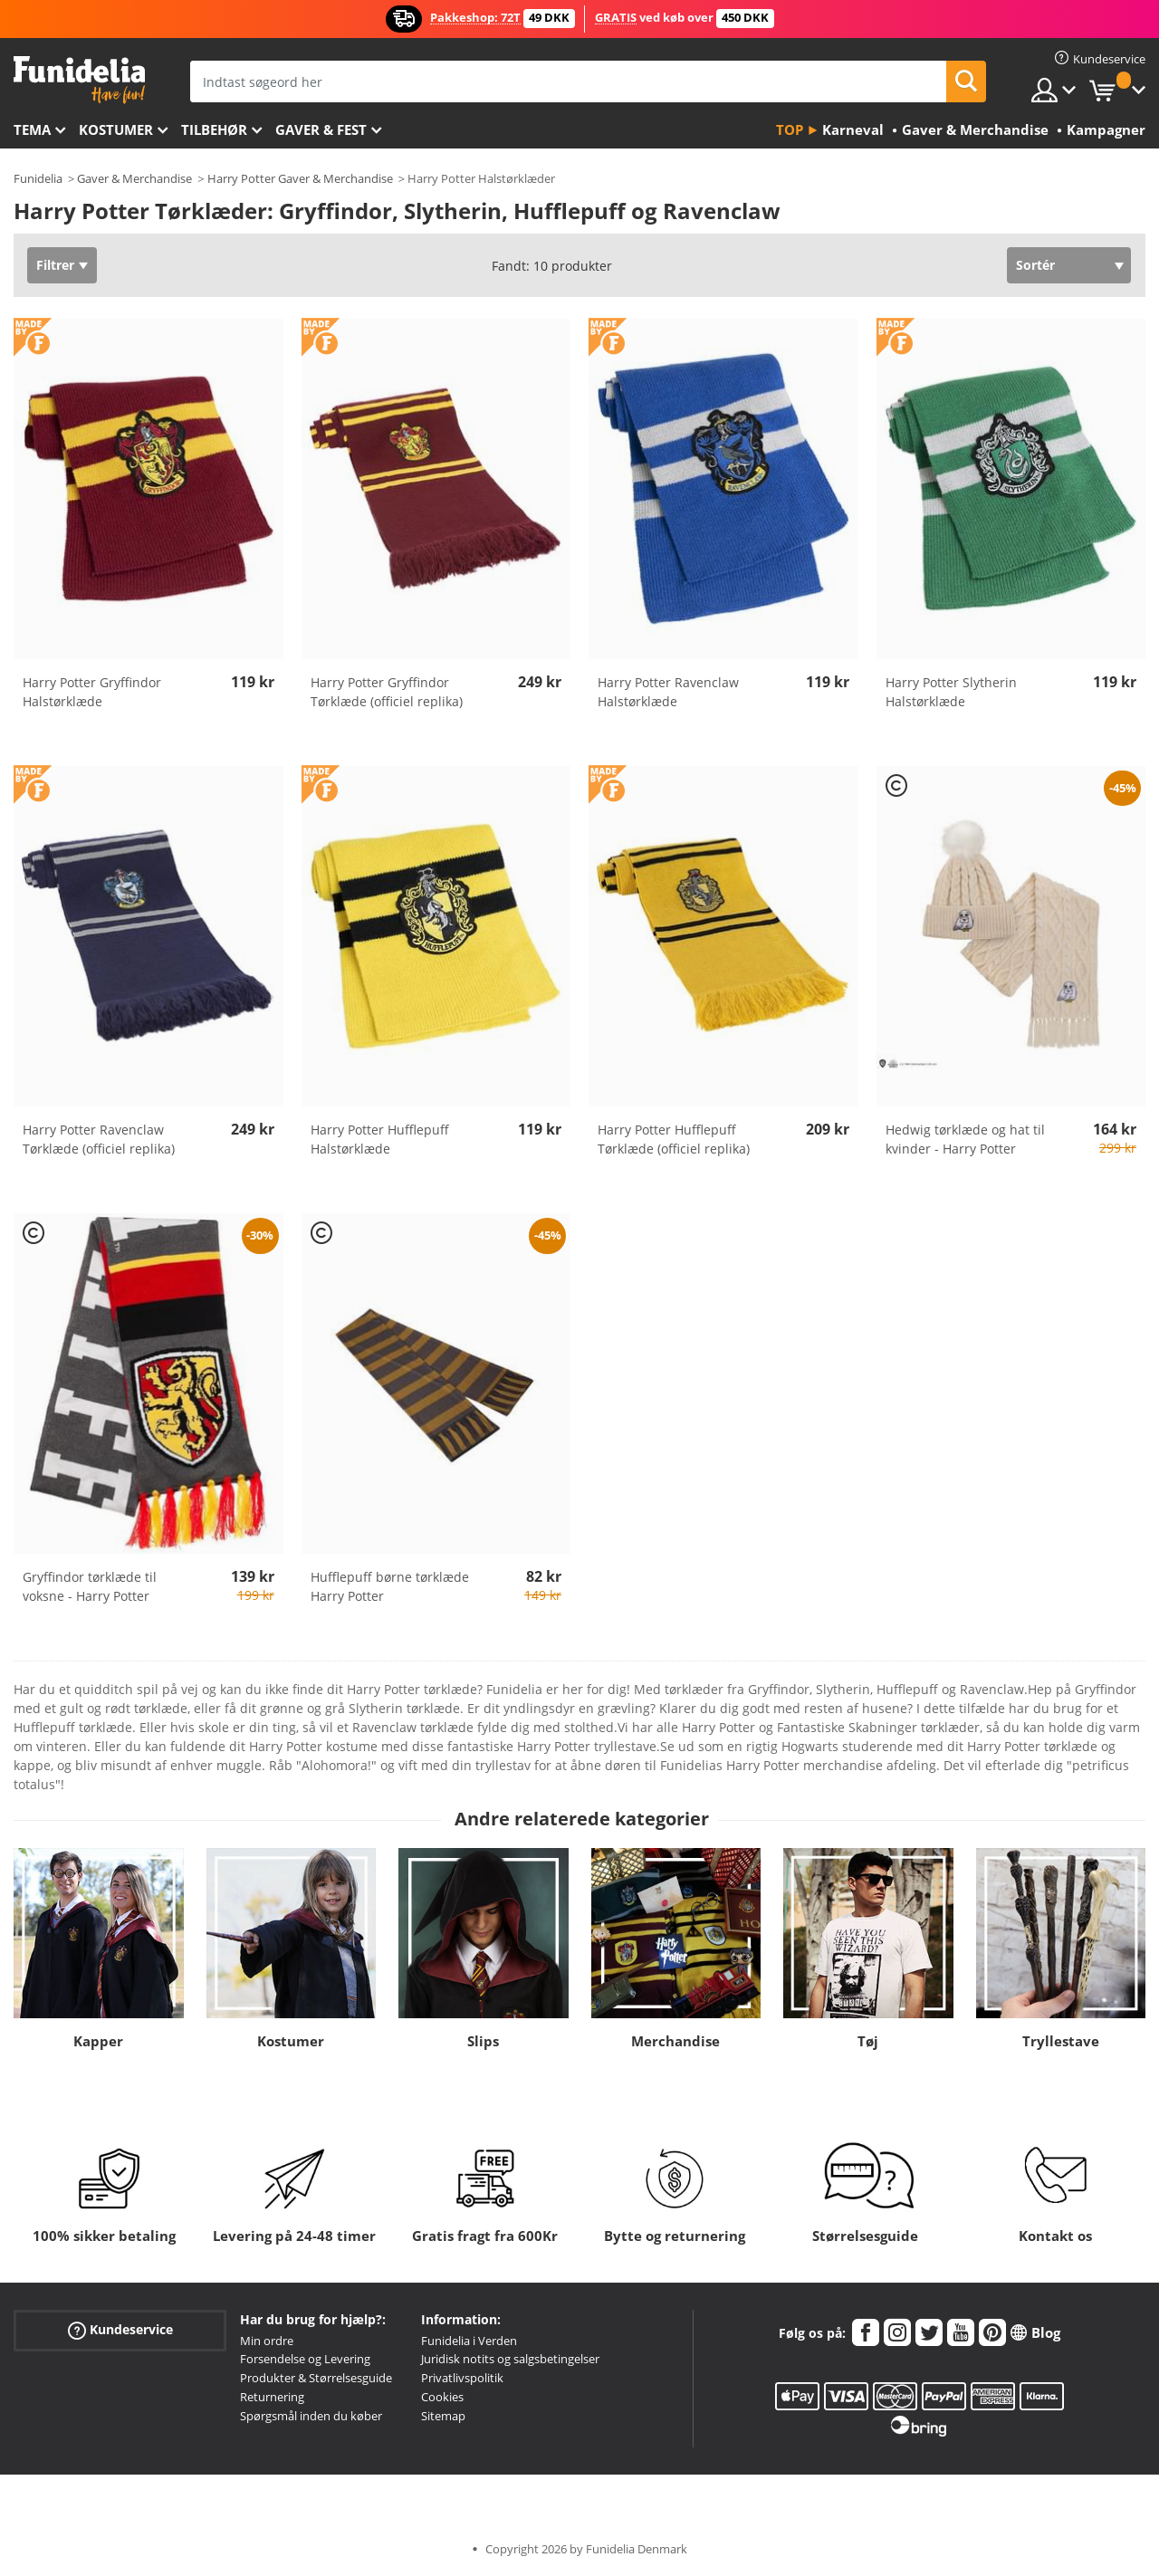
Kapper (98, 2041)
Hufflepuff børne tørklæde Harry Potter (390, 1586)
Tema (32, 129)
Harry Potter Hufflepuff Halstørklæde (380, 1139)
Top (789, 129)
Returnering (272, 2397)
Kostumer (116, 129)
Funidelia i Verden (469, 2340)
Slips (483, 2041)
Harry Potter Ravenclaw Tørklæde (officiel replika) (99, 1139)
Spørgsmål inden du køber (311, 2416)
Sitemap (443, 2416)
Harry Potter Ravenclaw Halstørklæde (668, 692)
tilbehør (214, 129)
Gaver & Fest (321, 129)
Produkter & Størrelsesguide (316, 2378)
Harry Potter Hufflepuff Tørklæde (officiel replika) (674, 1139)
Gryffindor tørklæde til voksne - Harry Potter (90, 1586)
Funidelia (38, 178)
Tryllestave (1060, 2041)
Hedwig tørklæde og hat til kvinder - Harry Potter (965, 1139)
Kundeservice (120, 2329)
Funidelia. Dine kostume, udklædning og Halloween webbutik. (79, 80)
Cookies (442, 2397)
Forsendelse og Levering (305, 2359)
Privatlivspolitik (462, 2378)
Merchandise (675, 2041)
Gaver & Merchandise (134, 178)
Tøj (867, 2041)
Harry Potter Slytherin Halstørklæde (951, 692)
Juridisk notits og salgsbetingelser (510, 2359)
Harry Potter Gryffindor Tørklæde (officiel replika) (387, 692)
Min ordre (266, 2340)
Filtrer (55, 264)
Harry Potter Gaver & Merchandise (300, 178)
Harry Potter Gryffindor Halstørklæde (92, 692)
